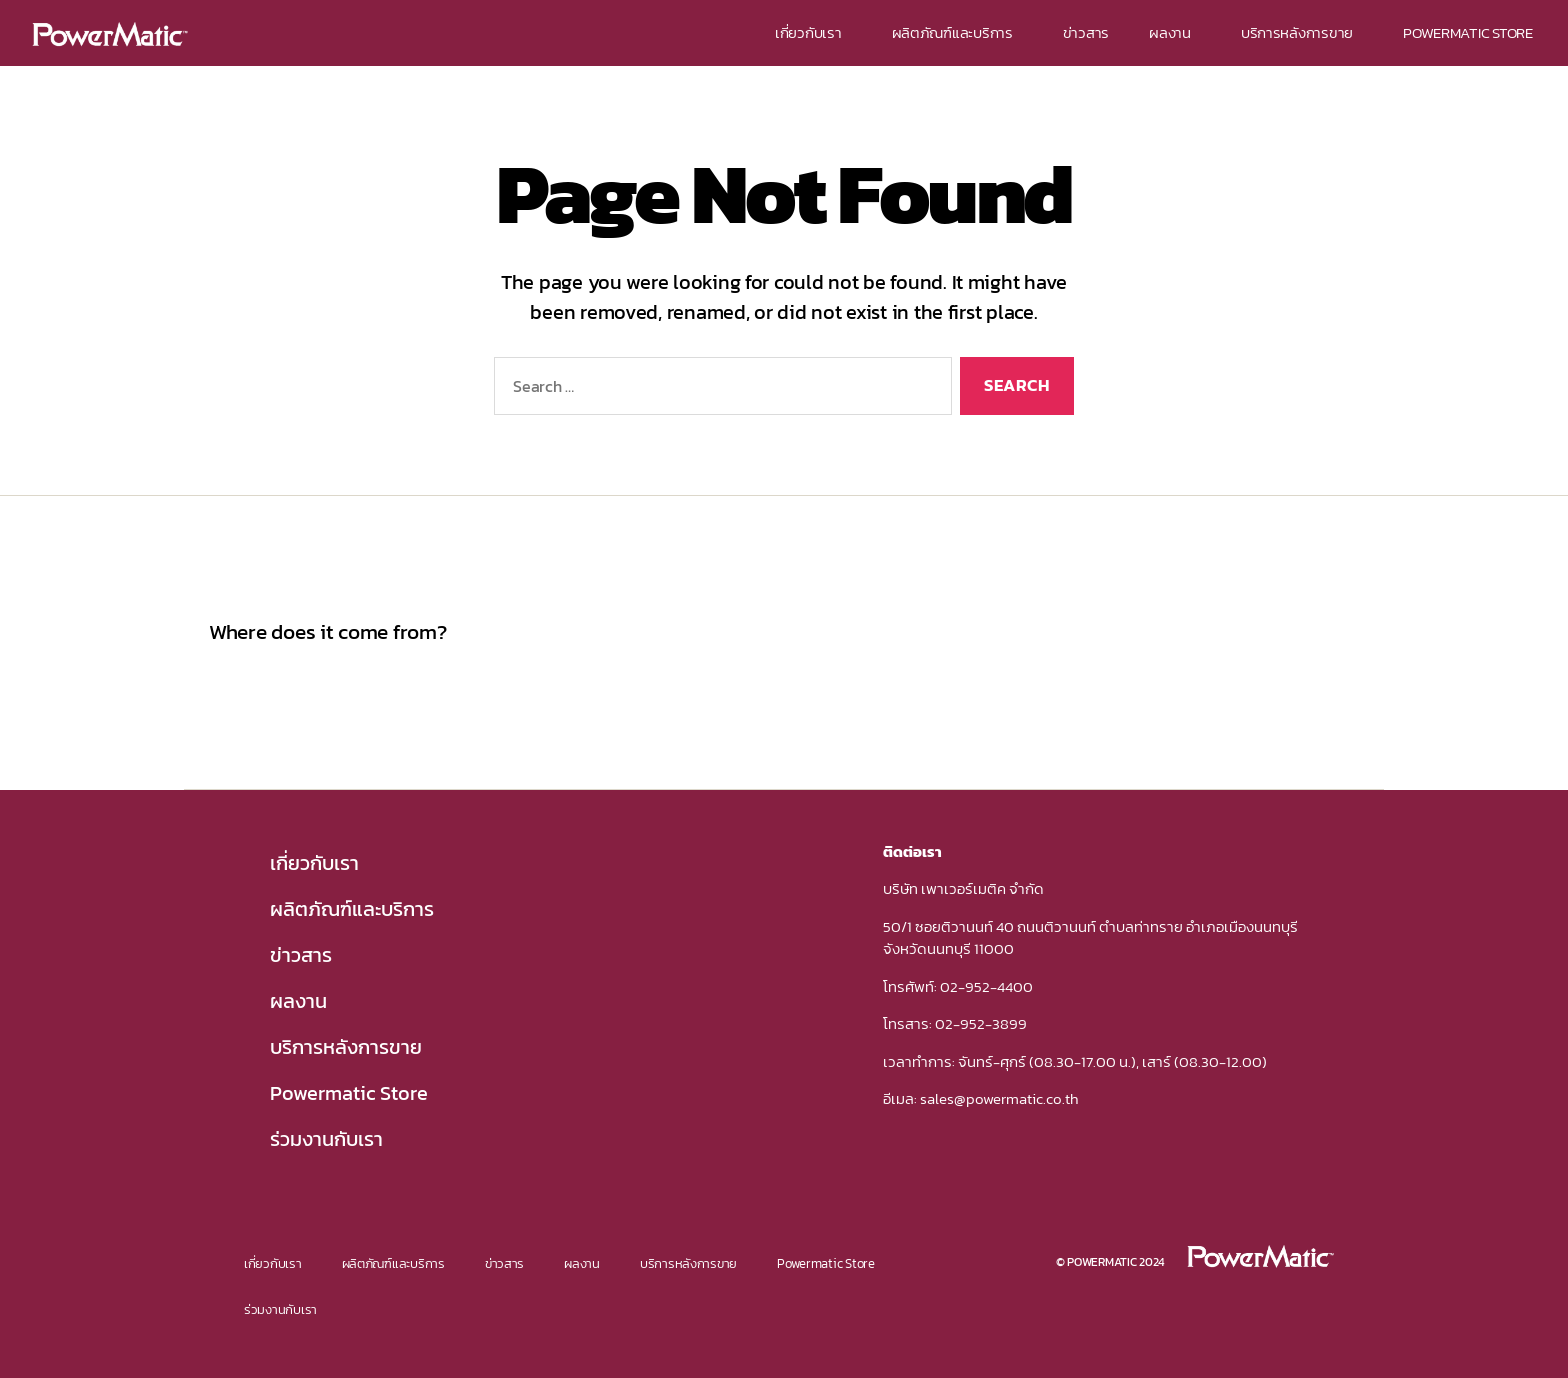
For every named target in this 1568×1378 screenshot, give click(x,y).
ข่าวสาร (1086, 32)
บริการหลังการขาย (1302, 32)
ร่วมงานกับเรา (326, 1139)
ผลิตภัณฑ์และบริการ (957, 32)
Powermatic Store (349, 1093)
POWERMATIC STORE (1468, 32)
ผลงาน (1175, 32)
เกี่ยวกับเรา (813, 32)
